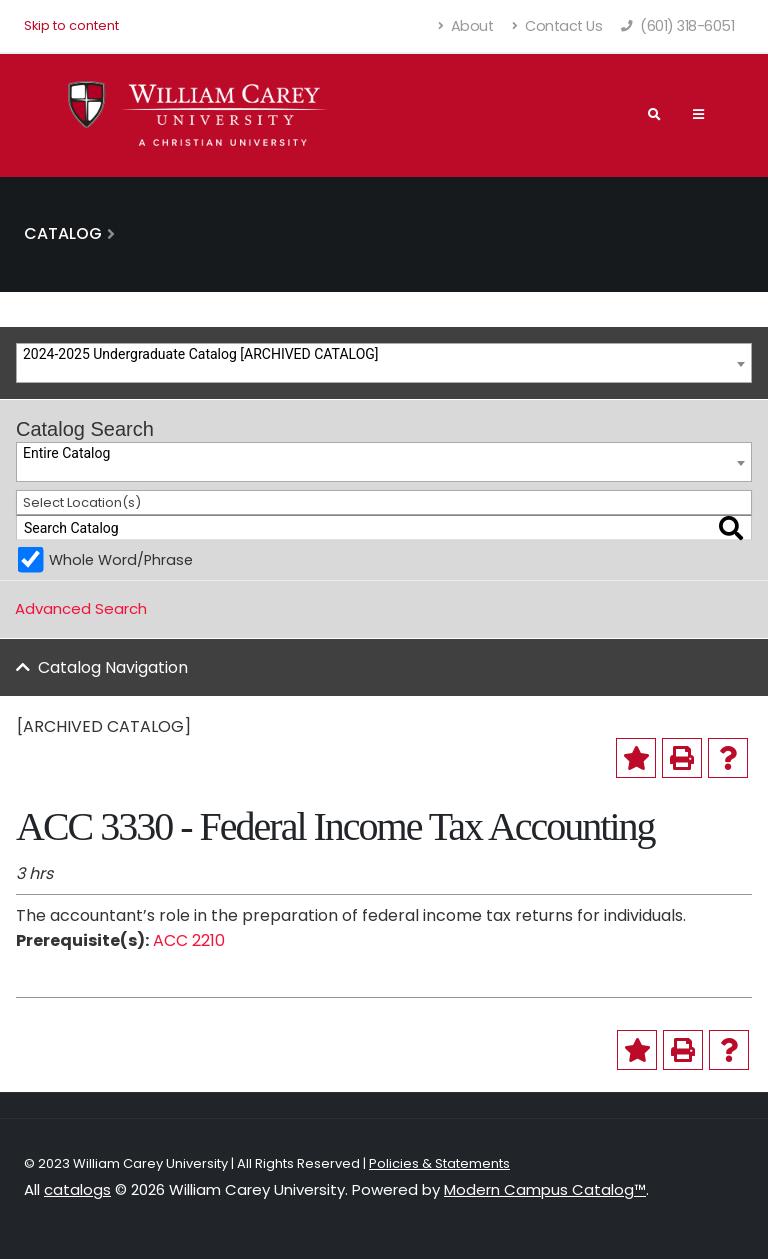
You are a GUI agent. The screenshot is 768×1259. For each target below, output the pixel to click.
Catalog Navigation (113, 667)
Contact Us (557, 26)
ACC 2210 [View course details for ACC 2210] (189, 940)
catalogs (77, 1189)
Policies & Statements (439, 1163)
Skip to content (71, 25)
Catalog (63, 233)
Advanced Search (81, 608)
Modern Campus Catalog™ (545, 1189)
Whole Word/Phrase (121, 560)
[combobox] (384, 363)
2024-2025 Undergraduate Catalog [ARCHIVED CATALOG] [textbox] (201, 354)
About (466, 26)
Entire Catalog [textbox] (66, 453)
